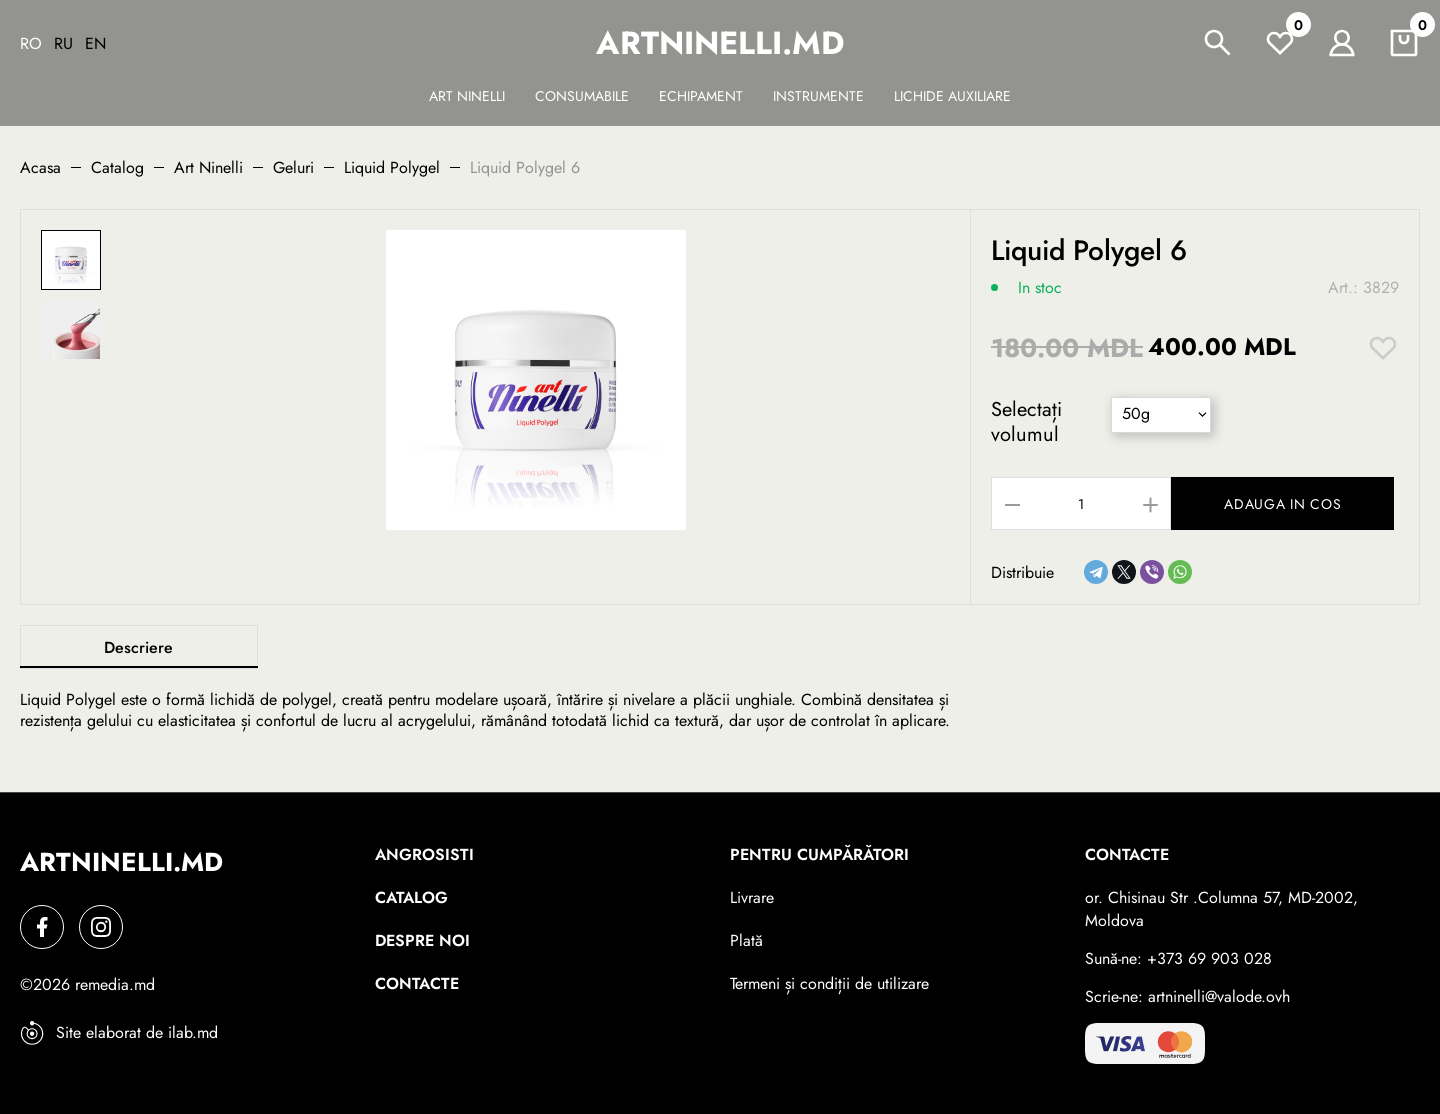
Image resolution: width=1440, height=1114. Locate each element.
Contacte (417, 983)
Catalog (117, 167)
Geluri (293, 167)
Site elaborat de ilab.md (119, 1032)
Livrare (752, 897)
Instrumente (818, 96)
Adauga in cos (1284, 504)
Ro (31, 43)
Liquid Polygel (392, 167)
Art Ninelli (467, 96)
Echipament (701, 96)
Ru (63, 43)
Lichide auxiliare (952, 96)
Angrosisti (424, 854)
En (95, 43)
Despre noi (422, 940)
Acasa (40, 167)
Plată (746, 940)
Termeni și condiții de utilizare (829, 983)
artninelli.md (720, 43)
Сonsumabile (582, 96)
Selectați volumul (1026, 422)
